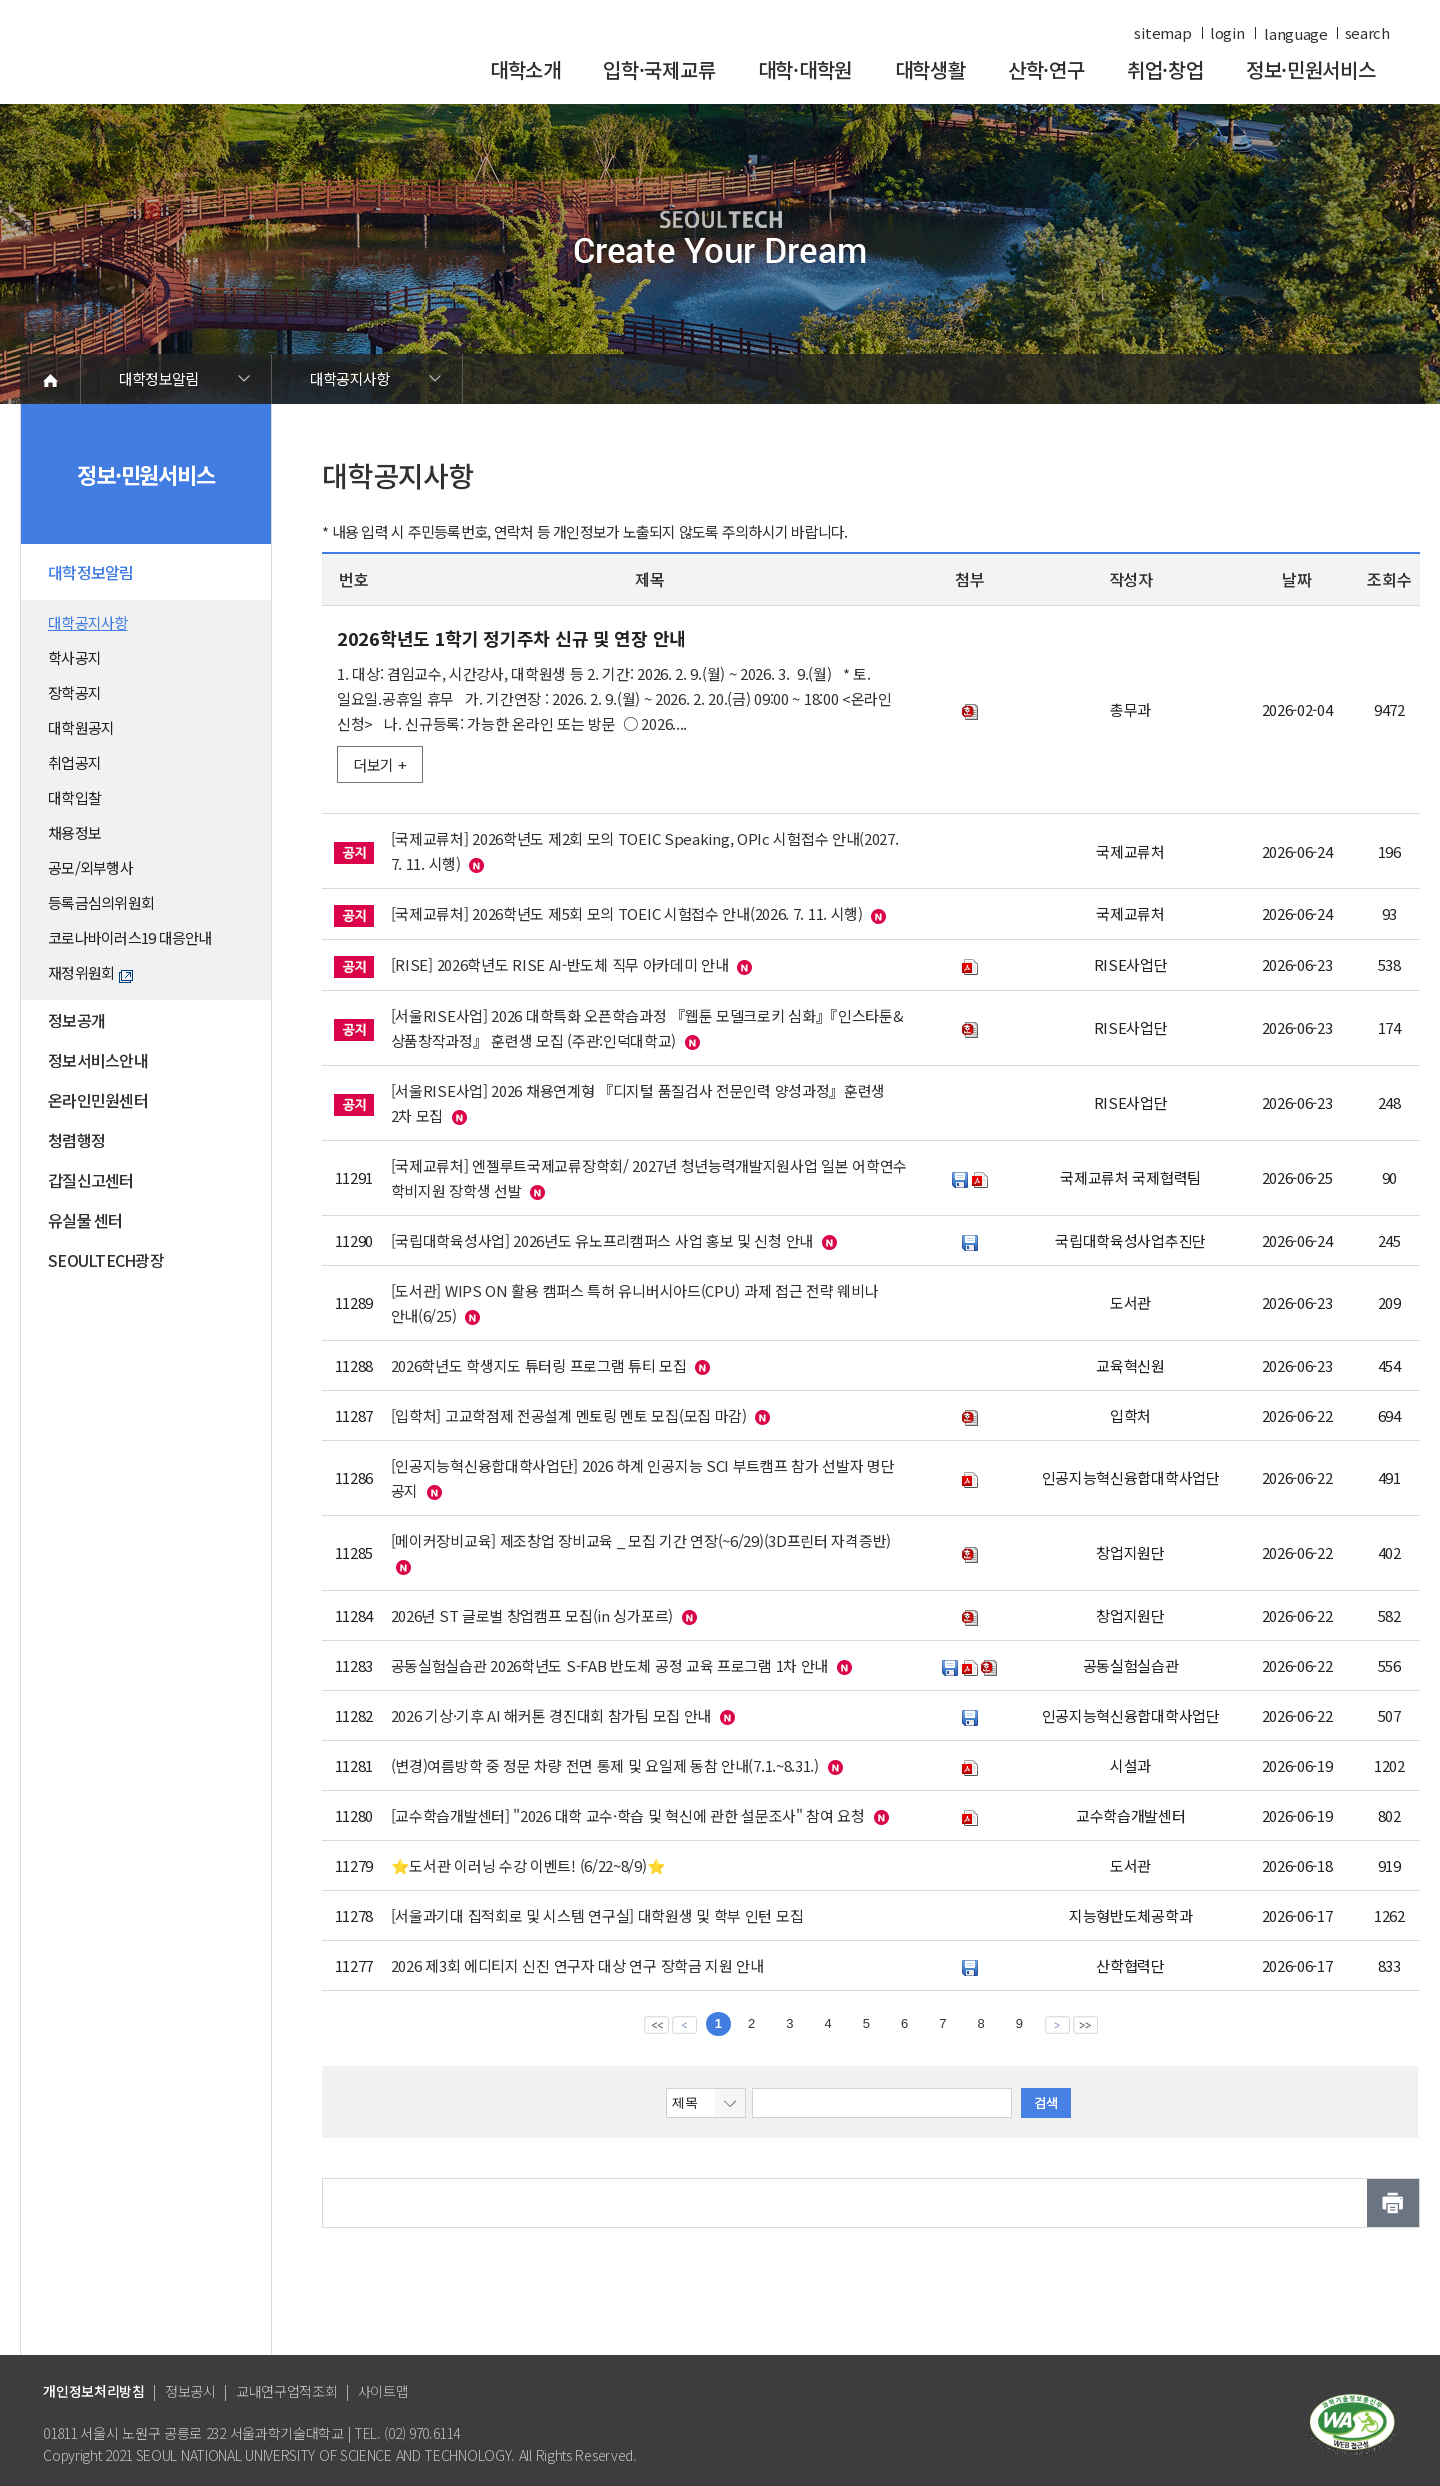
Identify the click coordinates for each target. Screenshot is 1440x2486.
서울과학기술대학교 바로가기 (179, 62)
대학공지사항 (350, 378)
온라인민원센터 (98, 1100)
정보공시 (190, 2391)
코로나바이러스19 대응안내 (130, 937)
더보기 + (380, 764)
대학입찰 (74, 797)
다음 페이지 (1057, 2024)
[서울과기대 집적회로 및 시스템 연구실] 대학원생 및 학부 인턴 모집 (597, 1915)
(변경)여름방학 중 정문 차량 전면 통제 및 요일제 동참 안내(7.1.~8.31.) (605, 1765)
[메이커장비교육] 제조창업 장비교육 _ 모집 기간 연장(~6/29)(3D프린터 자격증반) (641, 1540)
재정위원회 (90, 972)
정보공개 (76, 1020)
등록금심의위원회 (101, 902)
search (1367, 33)
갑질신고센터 (91, 1180)
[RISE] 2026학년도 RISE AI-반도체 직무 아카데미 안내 (560, 964)
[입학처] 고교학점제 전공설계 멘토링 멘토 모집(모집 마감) (569, 1415)
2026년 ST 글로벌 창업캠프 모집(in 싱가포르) (532, 1615)
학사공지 (74, 657)
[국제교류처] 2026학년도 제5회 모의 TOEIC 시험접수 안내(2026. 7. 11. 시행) (627, 913)
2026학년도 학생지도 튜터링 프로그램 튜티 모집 (539, 1365)
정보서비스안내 (98, 1060)
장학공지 (74, 692)
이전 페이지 (684, 2024)
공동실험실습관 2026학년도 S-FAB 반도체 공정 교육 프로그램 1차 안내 (609, 1665)
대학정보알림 (159, 378)
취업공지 (74, 762)
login (1227, 33)
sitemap (1162, 33)
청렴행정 (76, 1140)
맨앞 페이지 (656, 2024)
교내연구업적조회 (287, 2391)
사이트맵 (383, 2391)
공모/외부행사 (90, 867)
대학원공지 (81, 727)
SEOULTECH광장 (106, 1260)
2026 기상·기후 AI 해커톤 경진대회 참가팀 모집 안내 (551, 1715)
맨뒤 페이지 (1085, 2024)
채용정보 (74, 832)
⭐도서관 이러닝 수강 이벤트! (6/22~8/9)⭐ (528, 1865)
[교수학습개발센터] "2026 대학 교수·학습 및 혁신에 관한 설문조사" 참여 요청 (628, 1815)
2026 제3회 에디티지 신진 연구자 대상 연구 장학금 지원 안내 (577, 1965)
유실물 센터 (85, 1220)
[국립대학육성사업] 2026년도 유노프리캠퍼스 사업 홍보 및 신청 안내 (602, 1240)
